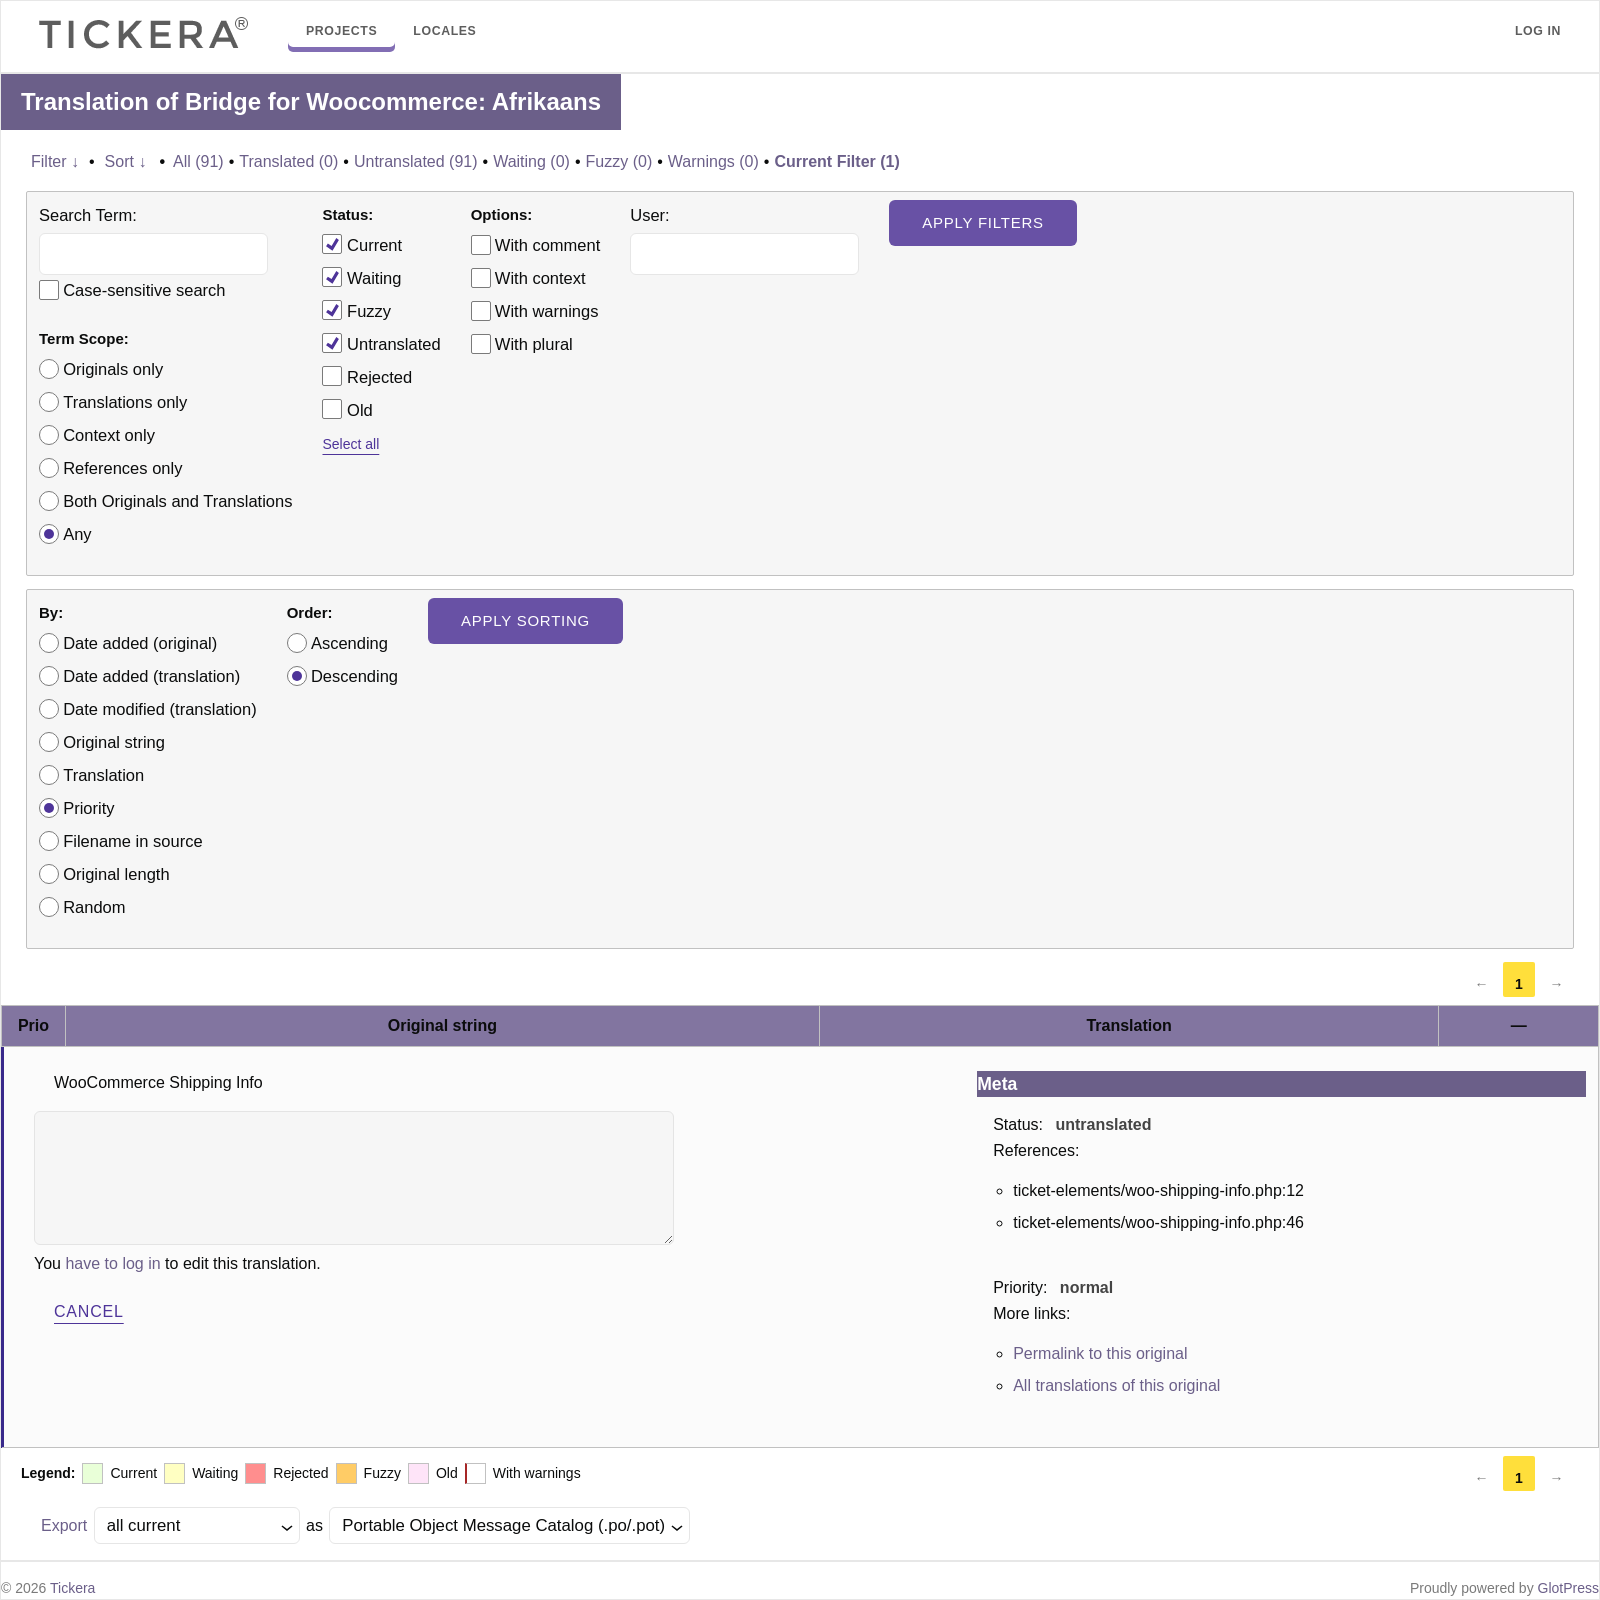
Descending (354, 676)
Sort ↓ (126, 161)
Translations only (125, 402)
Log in (1538, 31)
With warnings (547, 311)
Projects (341, 31)
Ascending (349, 643)
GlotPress (1568, 1588)
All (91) (198, 161)
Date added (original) (140, 643)
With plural (534, 344)
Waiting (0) (531, 161)
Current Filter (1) (836, 161)
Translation (103, 775)
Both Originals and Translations (177, 501)
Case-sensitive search (144, 290)
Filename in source (132, 841)
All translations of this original (1116, 1385)
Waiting (361, 277)
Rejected (367, 376)
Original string (114, 742)
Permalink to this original (1100, 1353)
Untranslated (381, 343)
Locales (444, 31)
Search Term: (88, 215)
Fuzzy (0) (619, 161)
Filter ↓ (55, 161)
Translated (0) (288, 161)
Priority (88, 808)
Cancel (89, 1311)
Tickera (72, 1588)
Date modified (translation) (160, 709)
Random (94, 907)
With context (540, 278)
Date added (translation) (151, 676)
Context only (109, 435)
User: (649, 215)
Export (64, 1525)
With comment (547, 245)
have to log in (112, 1263)
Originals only (113, 369)
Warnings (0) (713, 161)
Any (77, 534)
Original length (116, 874)
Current (362, 244)
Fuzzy (356, 310)
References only (122, 468)
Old (347, 409)
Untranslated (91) (416, 161)
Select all (350, 444)
